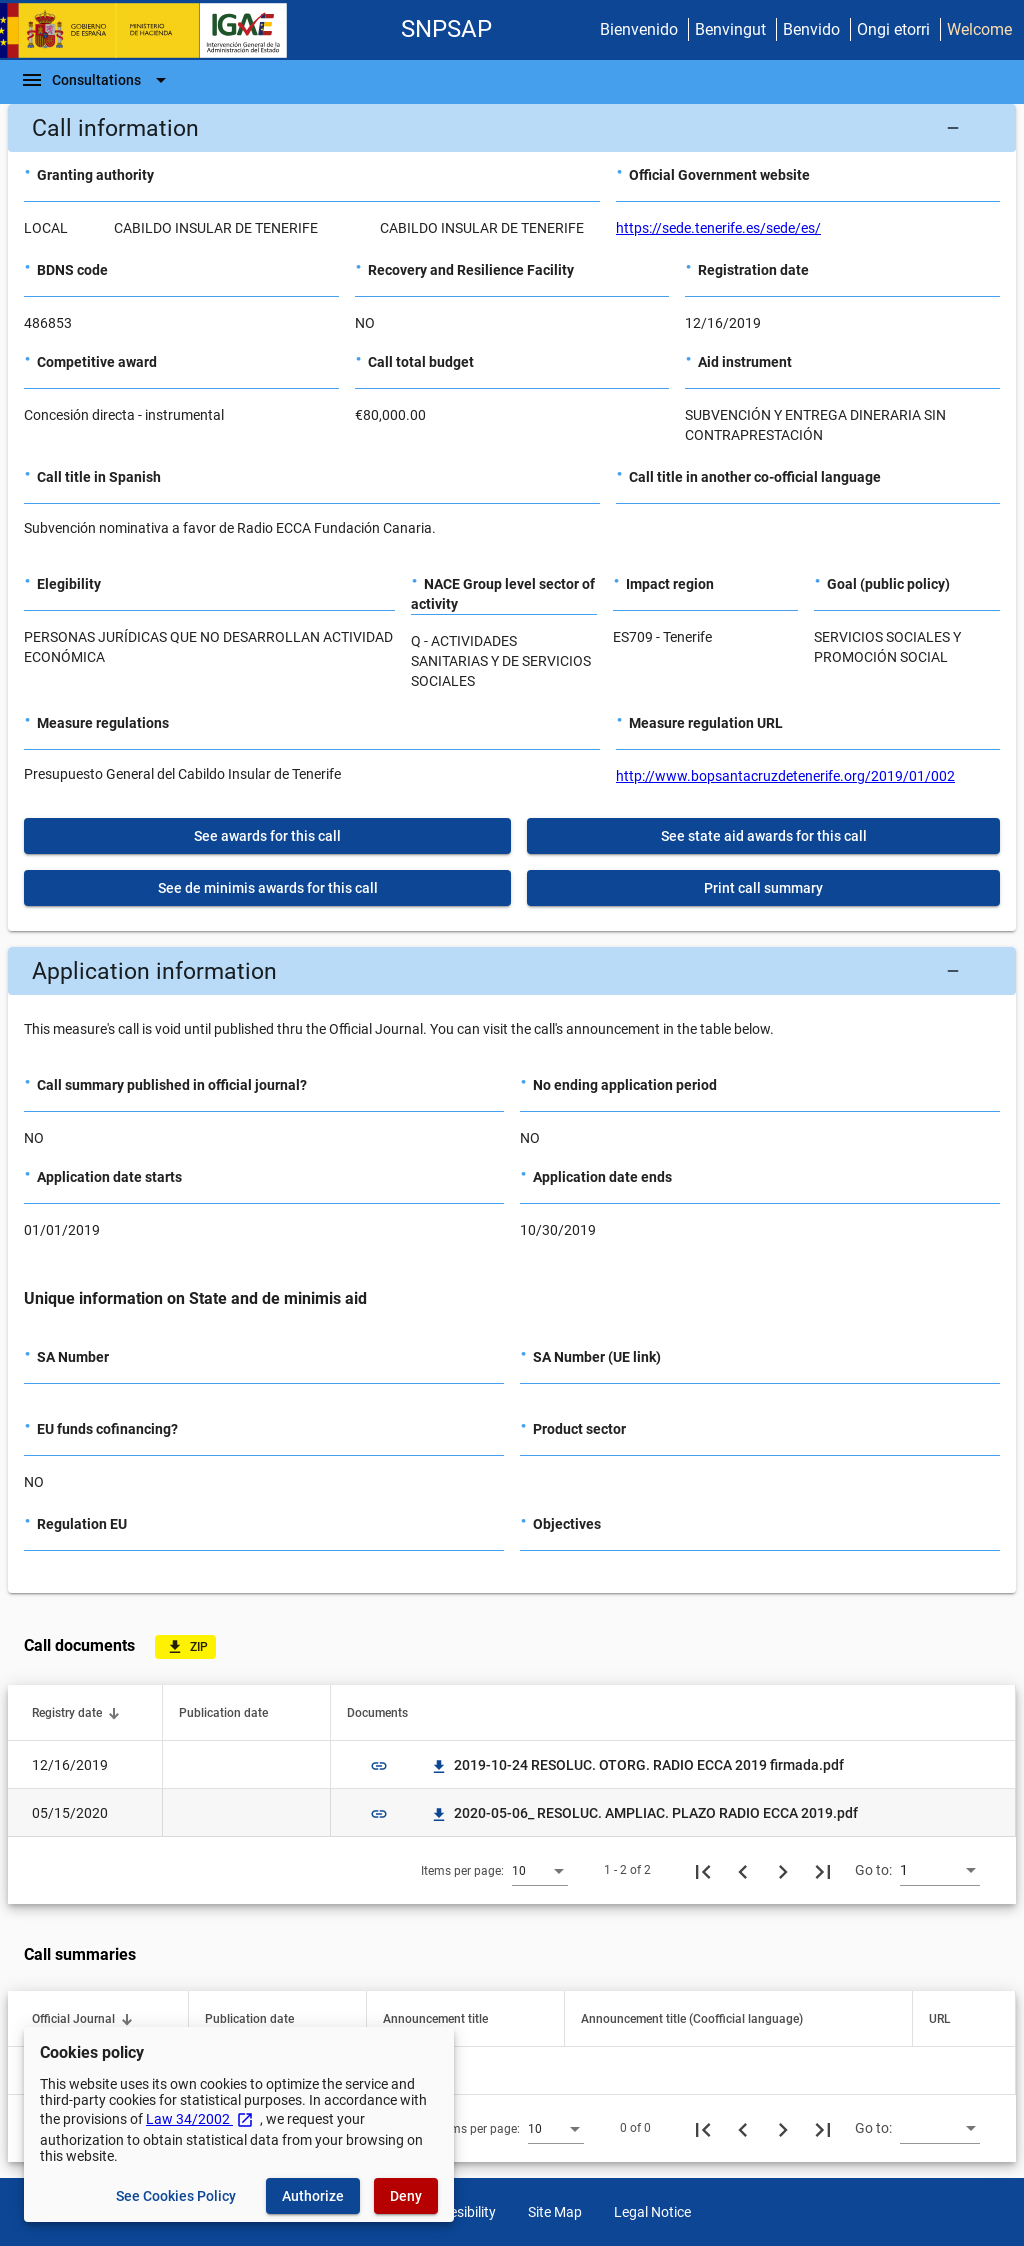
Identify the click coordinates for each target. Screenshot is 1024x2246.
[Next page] (783, 1870)
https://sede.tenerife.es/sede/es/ (718, 228)
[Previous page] (743, 1870)
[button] (512, 128)
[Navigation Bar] (96, 80)
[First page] (703, 1870)
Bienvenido (639, 29)
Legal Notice (652, 2212)
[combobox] (540, 1870)
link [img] (379, 1766)
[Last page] (823, 1870)
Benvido (811, 29)
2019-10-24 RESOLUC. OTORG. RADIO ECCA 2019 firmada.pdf (637, 1765)
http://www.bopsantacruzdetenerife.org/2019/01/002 (785, 776)
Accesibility (461, 2212)
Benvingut (730, 29)
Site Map (555, 2212)
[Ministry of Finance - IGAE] (153, 30)
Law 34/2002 (200, 2119)
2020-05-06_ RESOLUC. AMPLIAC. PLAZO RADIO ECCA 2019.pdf (644, 1813)
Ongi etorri (893, 29)
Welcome (979, 29)
